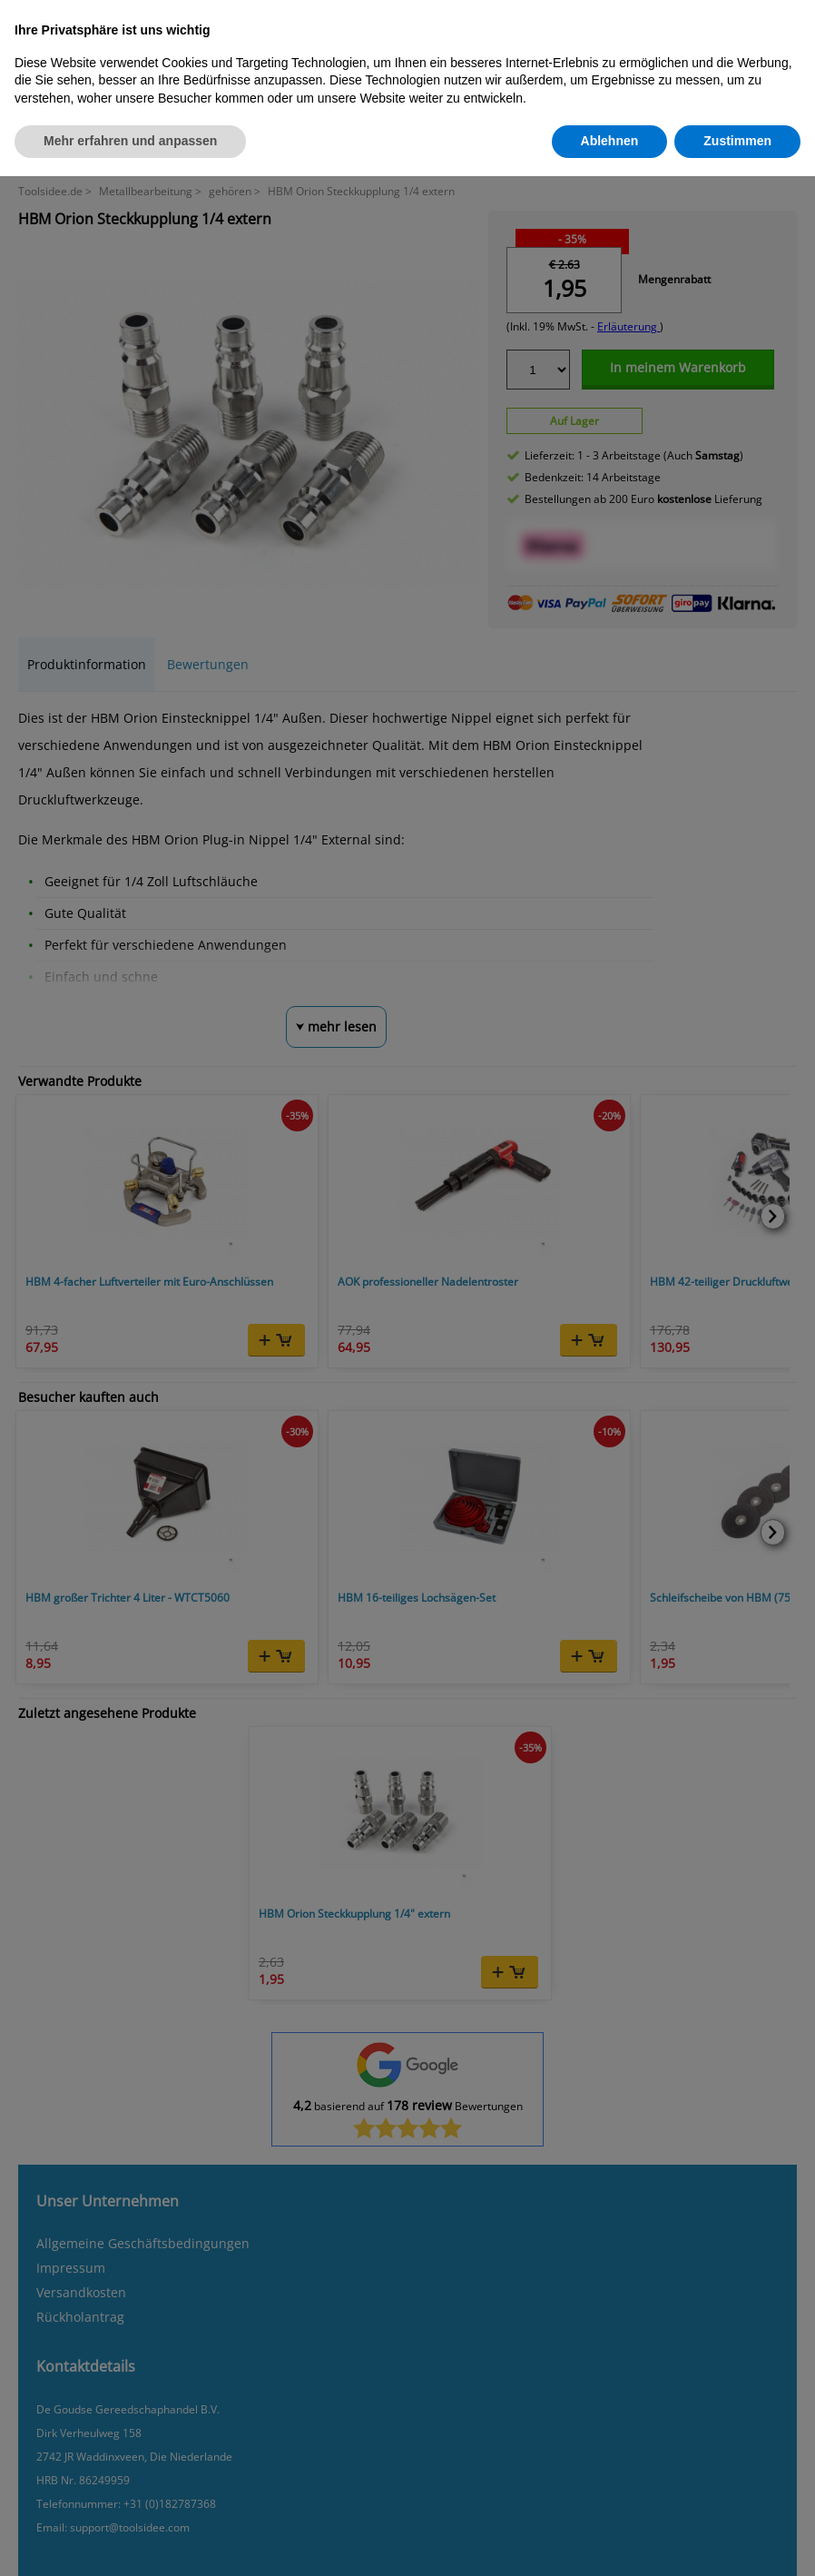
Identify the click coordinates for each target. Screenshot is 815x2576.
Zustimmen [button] (737, 140)
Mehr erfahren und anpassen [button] (130, 140)
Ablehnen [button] (610, 140)
